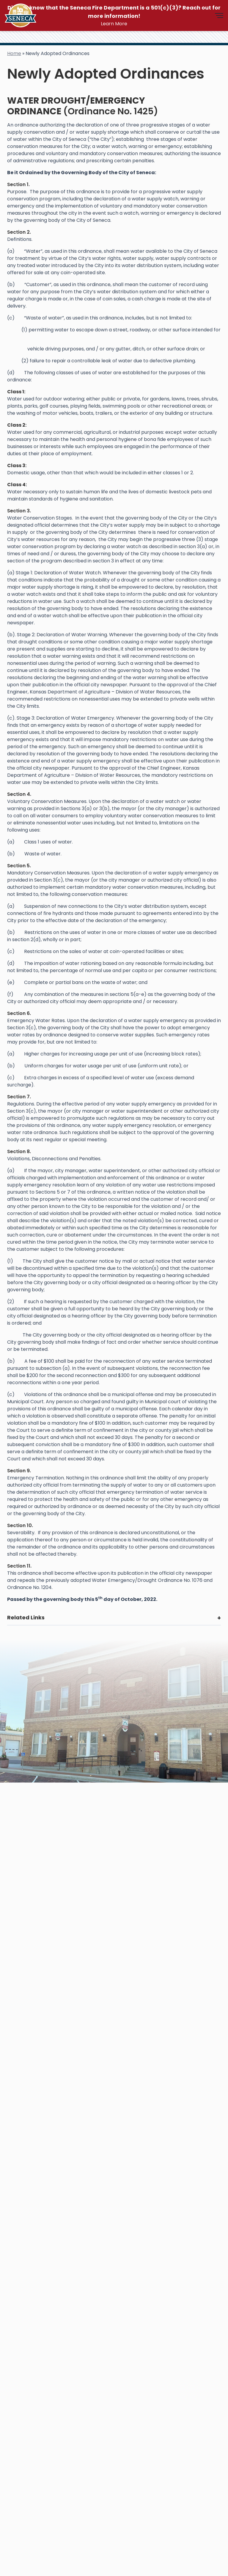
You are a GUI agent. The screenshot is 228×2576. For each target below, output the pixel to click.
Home (14, 53)
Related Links (26, 1617)
